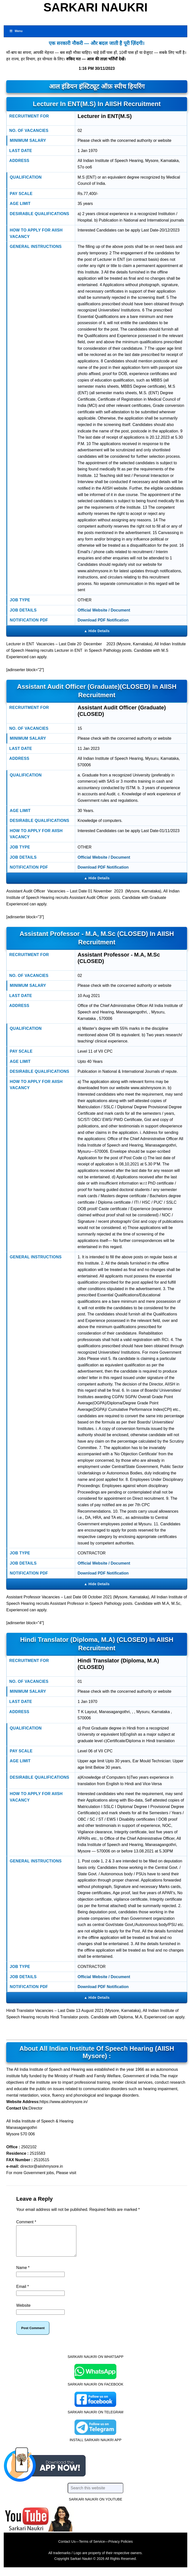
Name (22, 2273)
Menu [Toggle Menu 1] (15, 31)
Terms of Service (92, 2547)
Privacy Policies (120, 2547)
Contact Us (66, 2547)
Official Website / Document (104, 610)
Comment (26, 2222)
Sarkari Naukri (96, 7)
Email (22, 2292)
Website (23, 2311)
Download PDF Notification (103, 620)
